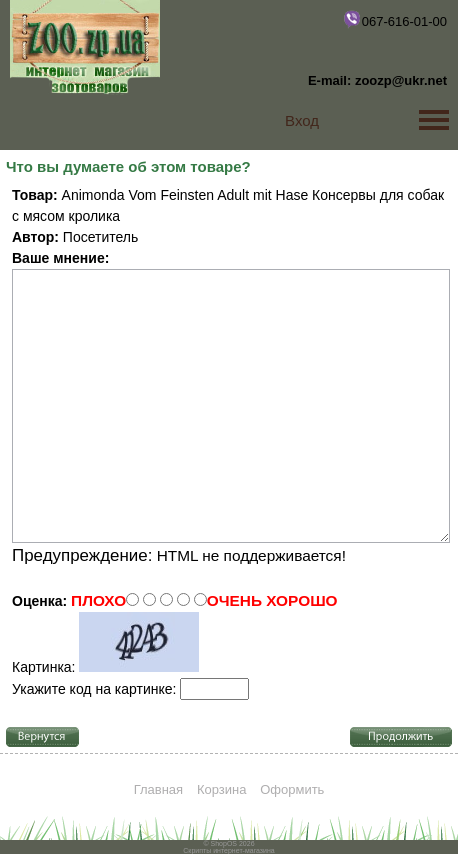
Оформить (292, 789)
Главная (158, 789)
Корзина (222, 789)
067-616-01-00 (394, 19)
